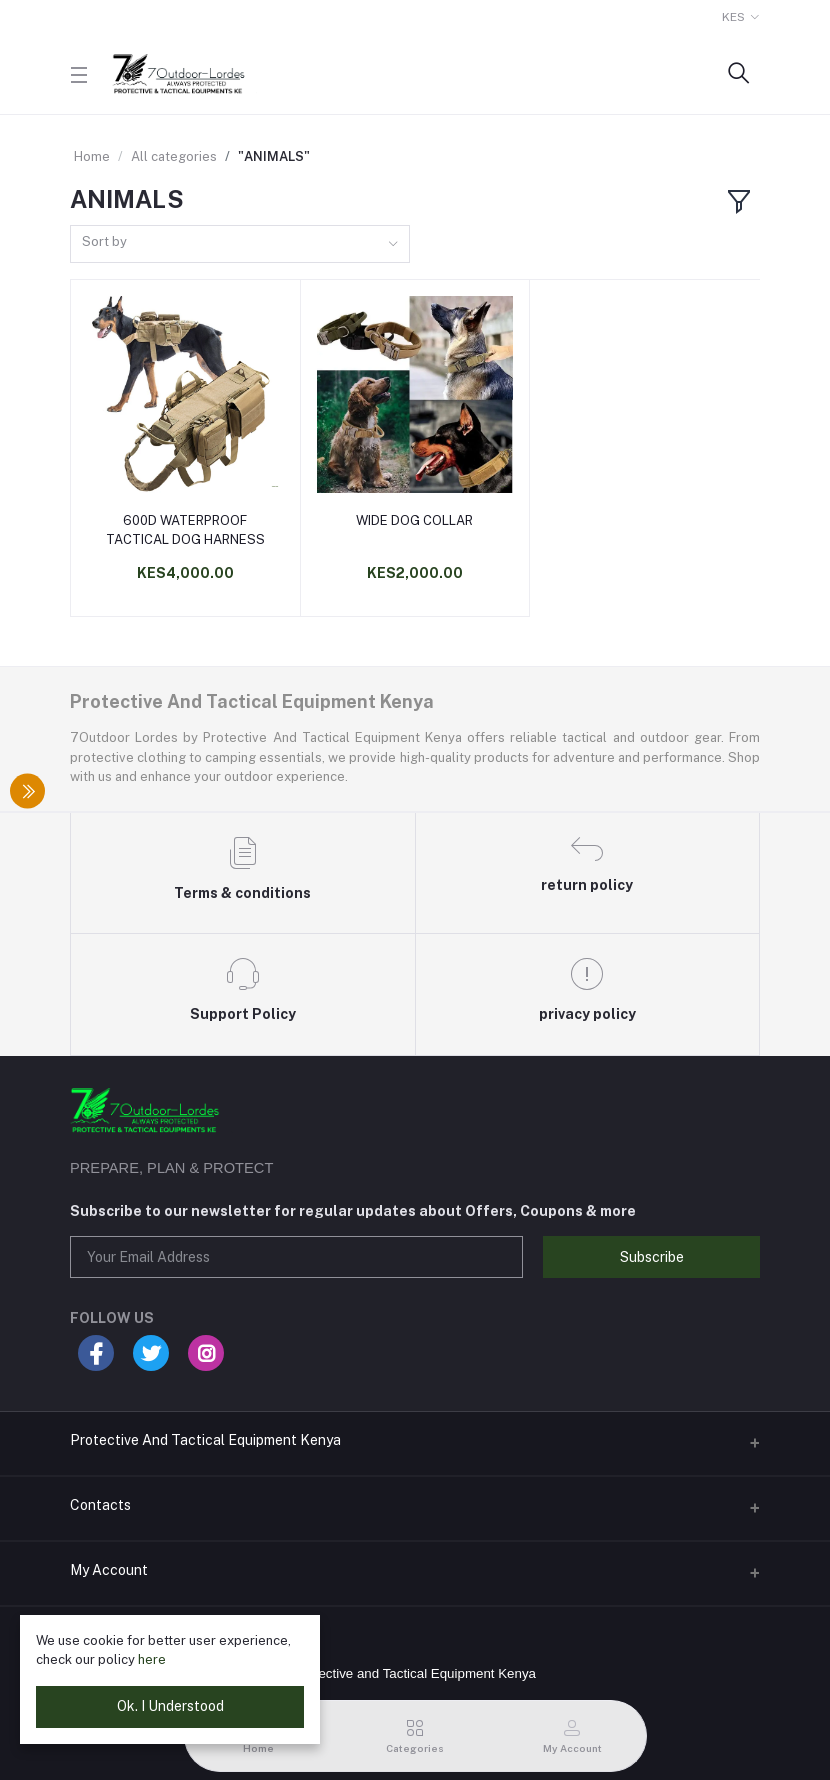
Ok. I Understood (170, 1706)
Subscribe (652, 1257)
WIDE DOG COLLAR (414, 520)
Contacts (100, 1505)
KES (733, 17)
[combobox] (240, 244)
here (152, 1659)
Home (92, 156)
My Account (109, 1570)
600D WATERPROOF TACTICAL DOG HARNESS (185, 529)
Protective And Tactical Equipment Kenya (205, 1440)
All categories (174, 156)
